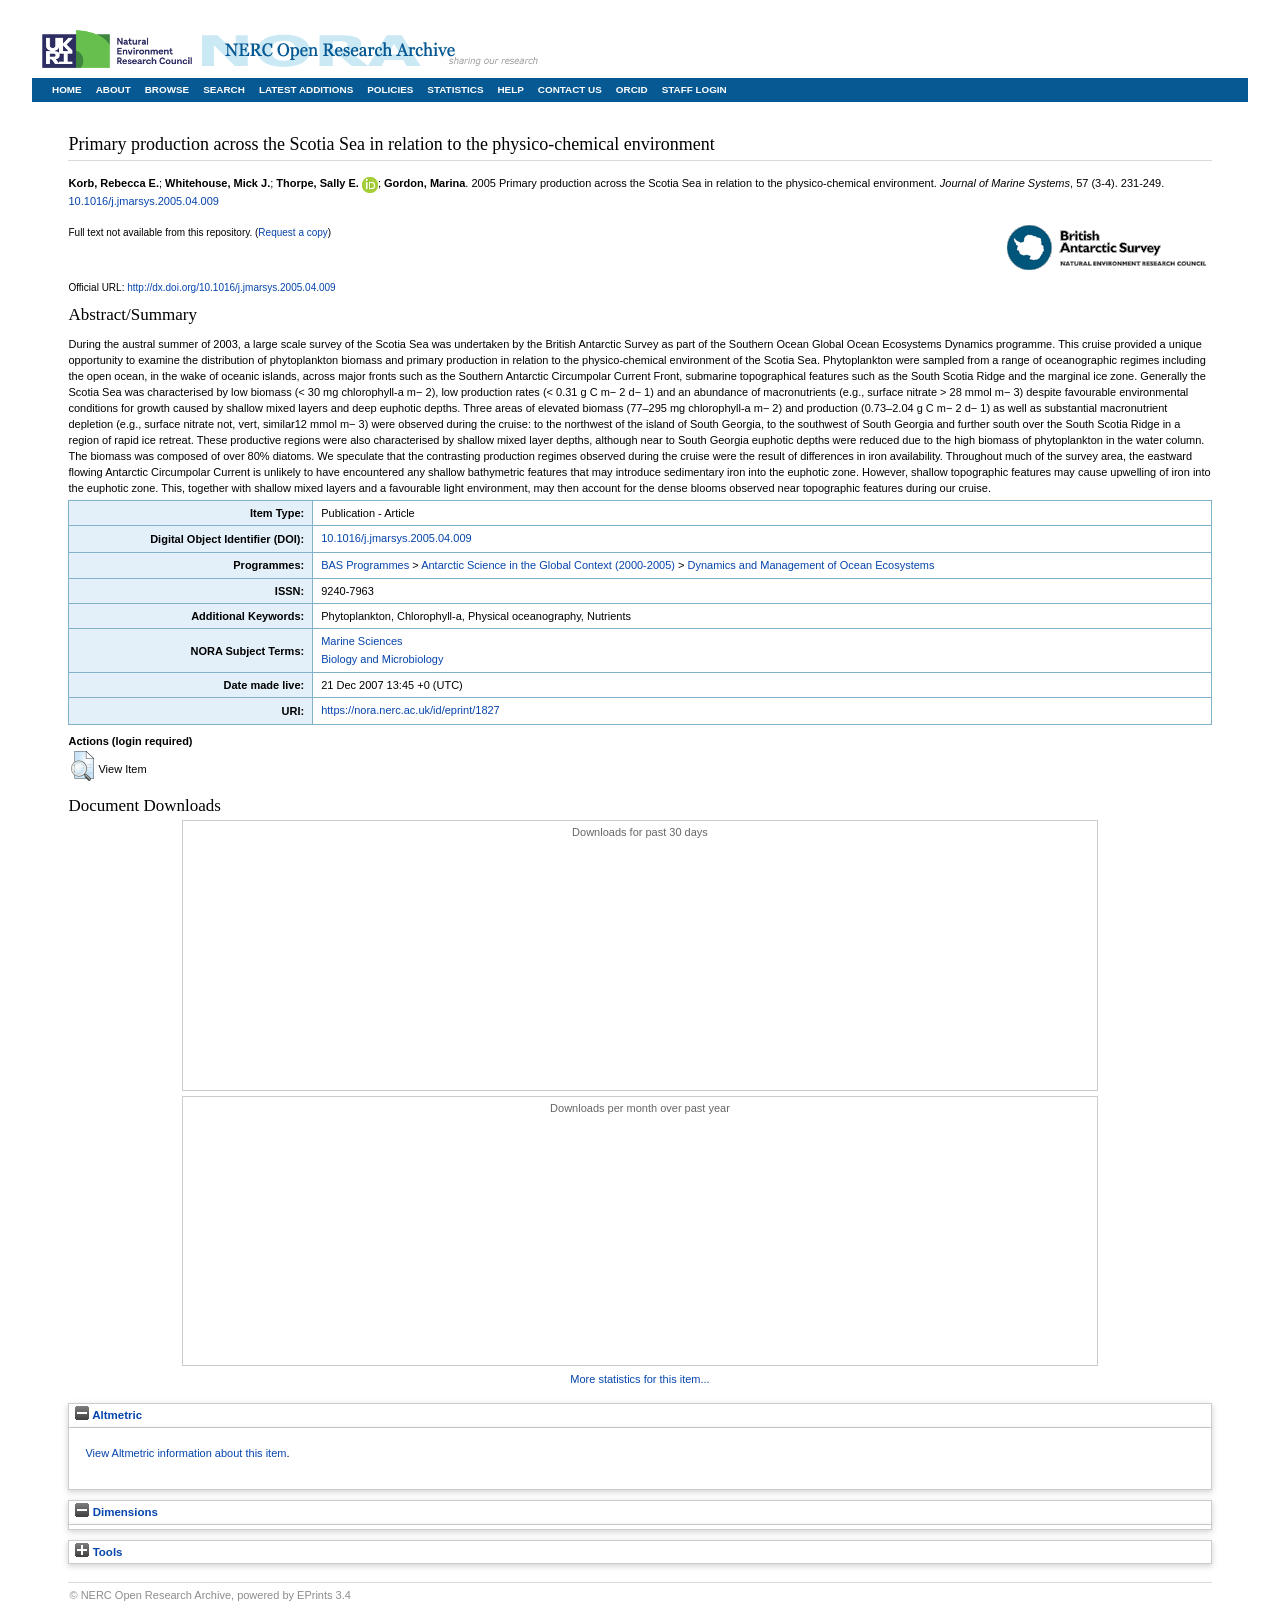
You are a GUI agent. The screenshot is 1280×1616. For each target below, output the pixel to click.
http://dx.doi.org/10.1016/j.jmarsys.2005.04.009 (231, 287)
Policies (390, 89)
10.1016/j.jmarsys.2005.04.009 (143, 201)
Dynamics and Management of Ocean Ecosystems (810, 565)
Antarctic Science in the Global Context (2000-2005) (548, 565)
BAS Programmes (365, 565)
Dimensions (116, 1512)
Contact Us (570, 89)
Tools (98, 1552)
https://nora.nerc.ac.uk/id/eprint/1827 (410, 710)
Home (67, 89)
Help (510, 89)
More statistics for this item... (639, 1379)
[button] (82, 766)
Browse (167, 89)
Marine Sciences (361, 641)
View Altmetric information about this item (185, 1453)
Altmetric (108, 1415)
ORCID (632, 89)
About (113, 89)
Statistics (455, 89)
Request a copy (293, 232)
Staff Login (694, 89)
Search (224, 89)
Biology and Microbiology (382, 659)
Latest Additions (306, 89)
